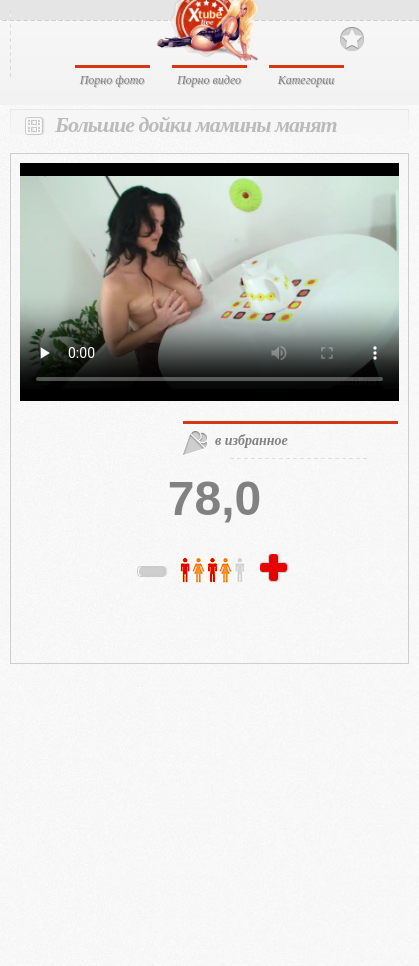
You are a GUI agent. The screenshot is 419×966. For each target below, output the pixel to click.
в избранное (251, 440)
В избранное (352, 39)
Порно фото (112, 80)
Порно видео (209, 80)
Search (386, 37)
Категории (306, 80)
